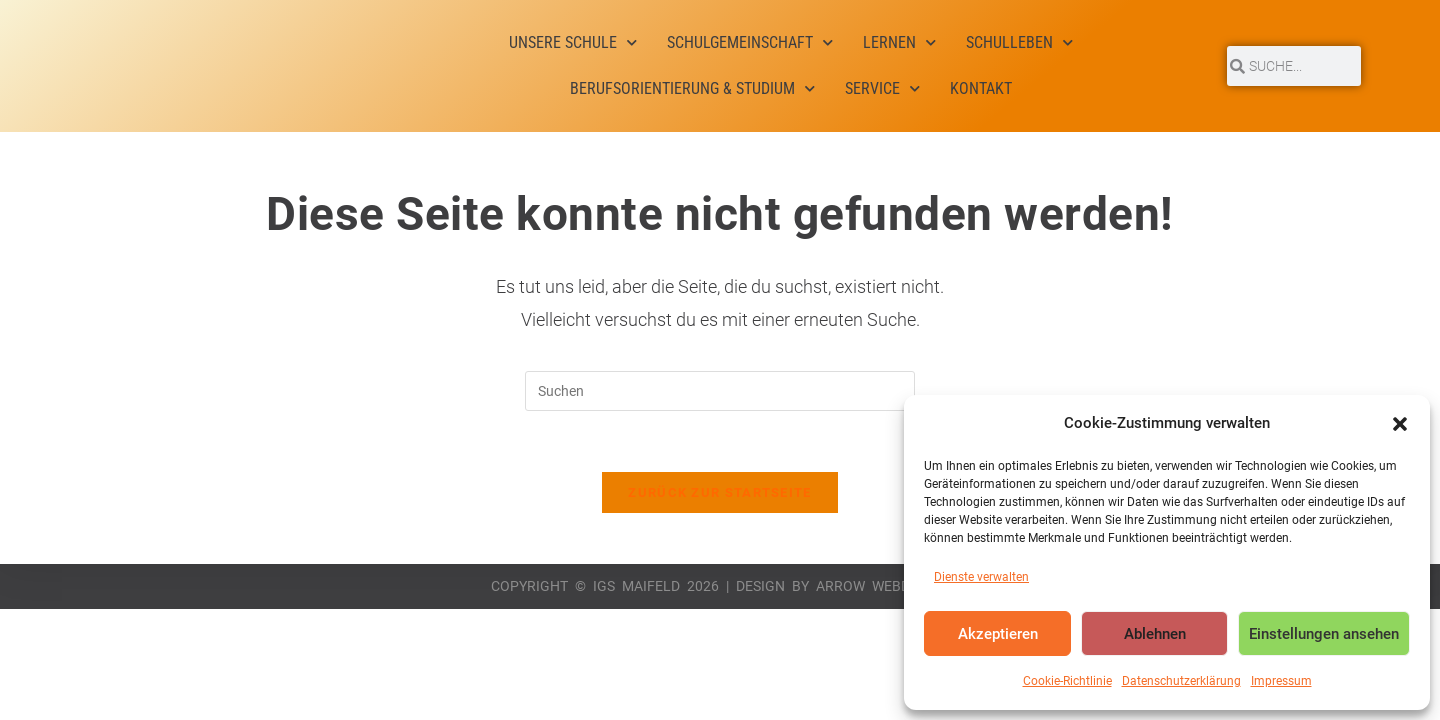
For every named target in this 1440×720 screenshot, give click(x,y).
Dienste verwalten (981, 577)
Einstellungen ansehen (1324, 634)
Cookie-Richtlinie (1067, 681)
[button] (1400, 424)
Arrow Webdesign (883, 586)
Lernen (899, 42)
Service (882, 88)
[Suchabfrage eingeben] (720, 391)
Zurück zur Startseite (719, 492)
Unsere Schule (573, 42)
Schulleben (1019, 42)
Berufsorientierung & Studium (692, 88)
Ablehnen (1155, 634)
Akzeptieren (998, 634)
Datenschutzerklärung (1181, 681)
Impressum (1281, 681)
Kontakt (981, 88)
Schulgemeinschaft (750, 42)
